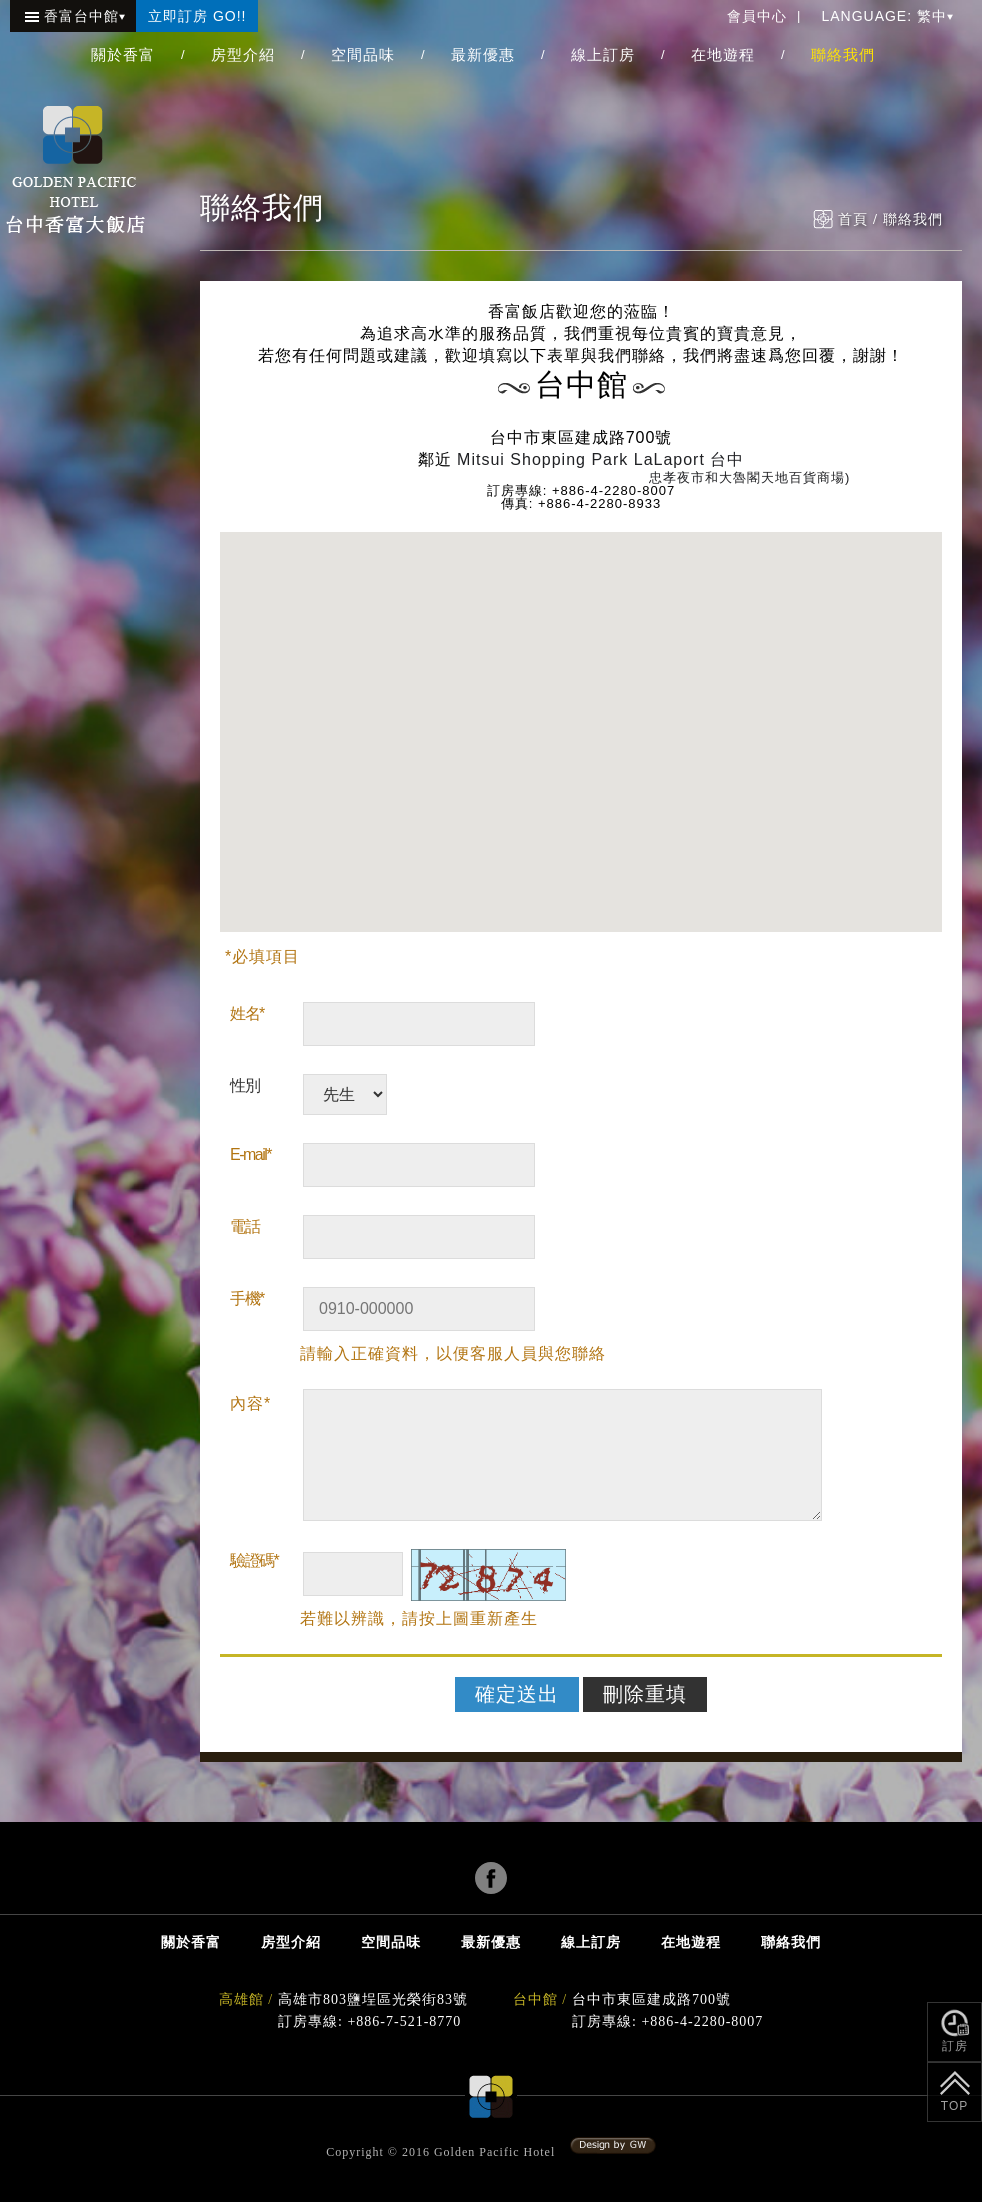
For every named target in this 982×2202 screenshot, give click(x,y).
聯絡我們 (843, 54)
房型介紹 (243, 54)
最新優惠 (483, 54)
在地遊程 (723, 54)
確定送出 (517, 1694)
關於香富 (123, 54)
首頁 (853, 219)
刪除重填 (645, 1694)
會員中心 (757, 16)
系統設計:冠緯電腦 (613, 2146)
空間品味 (363, 54)
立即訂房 (197, 16)
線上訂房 (603, 54)
